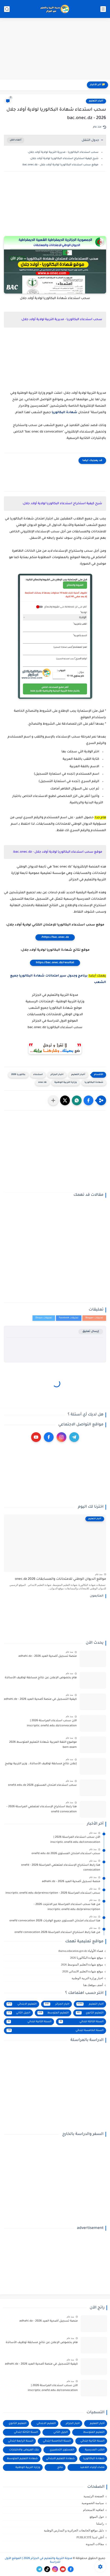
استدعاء (38, 1074)
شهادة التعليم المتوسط (22, 2458)
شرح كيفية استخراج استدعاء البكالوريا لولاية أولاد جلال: (64, 158)
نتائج (60, 2467)
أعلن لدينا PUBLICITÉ (90, 2537)
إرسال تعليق (90, 1331)
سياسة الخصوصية (93, 2503)
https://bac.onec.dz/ (55, 937)
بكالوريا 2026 (18, 1074)
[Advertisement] (55, 49)
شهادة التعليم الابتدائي (60, 2458)
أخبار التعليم (96, 101)
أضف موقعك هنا (93, 1985)
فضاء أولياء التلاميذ (92, 2467)
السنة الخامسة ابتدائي (55, 2030)
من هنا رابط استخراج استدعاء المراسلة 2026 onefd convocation (57, 1932)
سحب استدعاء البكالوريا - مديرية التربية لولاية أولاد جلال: (63, 152)
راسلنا (100, 2523)
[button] (88, 1100)
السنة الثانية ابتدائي (28, 2021)
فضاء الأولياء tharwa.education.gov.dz (80, 1950)
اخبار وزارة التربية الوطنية (87, 1978)
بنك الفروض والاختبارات (24, 2449)
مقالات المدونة (95, 2544)
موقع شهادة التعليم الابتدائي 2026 (82, 1971)
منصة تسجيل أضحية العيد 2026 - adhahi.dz (47, 1656)
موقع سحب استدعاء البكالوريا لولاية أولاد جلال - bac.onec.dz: (60, 164)
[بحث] (7, 9)
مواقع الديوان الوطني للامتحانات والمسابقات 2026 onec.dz (60, 1579)
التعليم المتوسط (53, 2013)
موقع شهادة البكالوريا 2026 (86, 1957)
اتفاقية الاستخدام (93, 2510)
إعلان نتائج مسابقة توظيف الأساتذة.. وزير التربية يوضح (41, 1763)
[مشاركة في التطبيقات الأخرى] (53, 1100)
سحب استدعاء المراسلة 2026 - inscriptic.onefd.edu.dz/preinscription (52, 1893)
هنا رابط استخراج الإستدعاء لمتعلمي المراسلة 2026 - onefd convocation (41, 1809)
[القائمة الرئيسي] (103, 9)
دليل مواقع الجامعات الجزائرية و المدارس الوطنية (74, 2530)
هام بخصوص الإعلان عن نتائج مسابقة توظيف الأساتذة (41, 1677)
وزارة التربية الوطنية (65, 1082)
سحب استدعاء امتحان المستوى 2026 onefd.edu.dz (42, 1785)
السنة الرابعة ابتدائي (20, 2441)
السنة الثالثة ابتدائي (81, 2021)
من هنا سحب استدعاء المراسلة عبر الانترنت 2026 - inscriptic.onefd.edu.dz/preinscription (67, 1907)
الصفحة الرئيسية (94, 2496)
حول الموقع (97, 2516)
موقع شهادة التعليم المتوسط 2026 (82, 1964)
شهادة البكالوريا (64, 412)
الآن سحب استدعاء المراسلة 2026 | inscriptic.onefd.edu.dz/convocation (52, 1723)
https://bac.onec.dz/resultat (55, 962)
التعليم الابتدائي (21, 2004)
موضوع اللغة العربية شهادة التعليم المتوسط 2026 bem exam (43, 1745)
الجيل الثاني (18, 2013)
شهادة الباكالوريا (94, 2458)
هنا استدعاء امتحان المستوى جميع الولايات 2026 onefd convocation (54, 1921)
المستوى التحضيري (62, 2449)
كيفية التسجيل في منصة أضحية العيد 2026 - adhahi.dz (40, 1699)
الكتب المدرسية (95, 2449)
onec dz (42, 1082)
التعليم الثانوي (90, 2013)
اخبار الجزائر (56, 1074)
